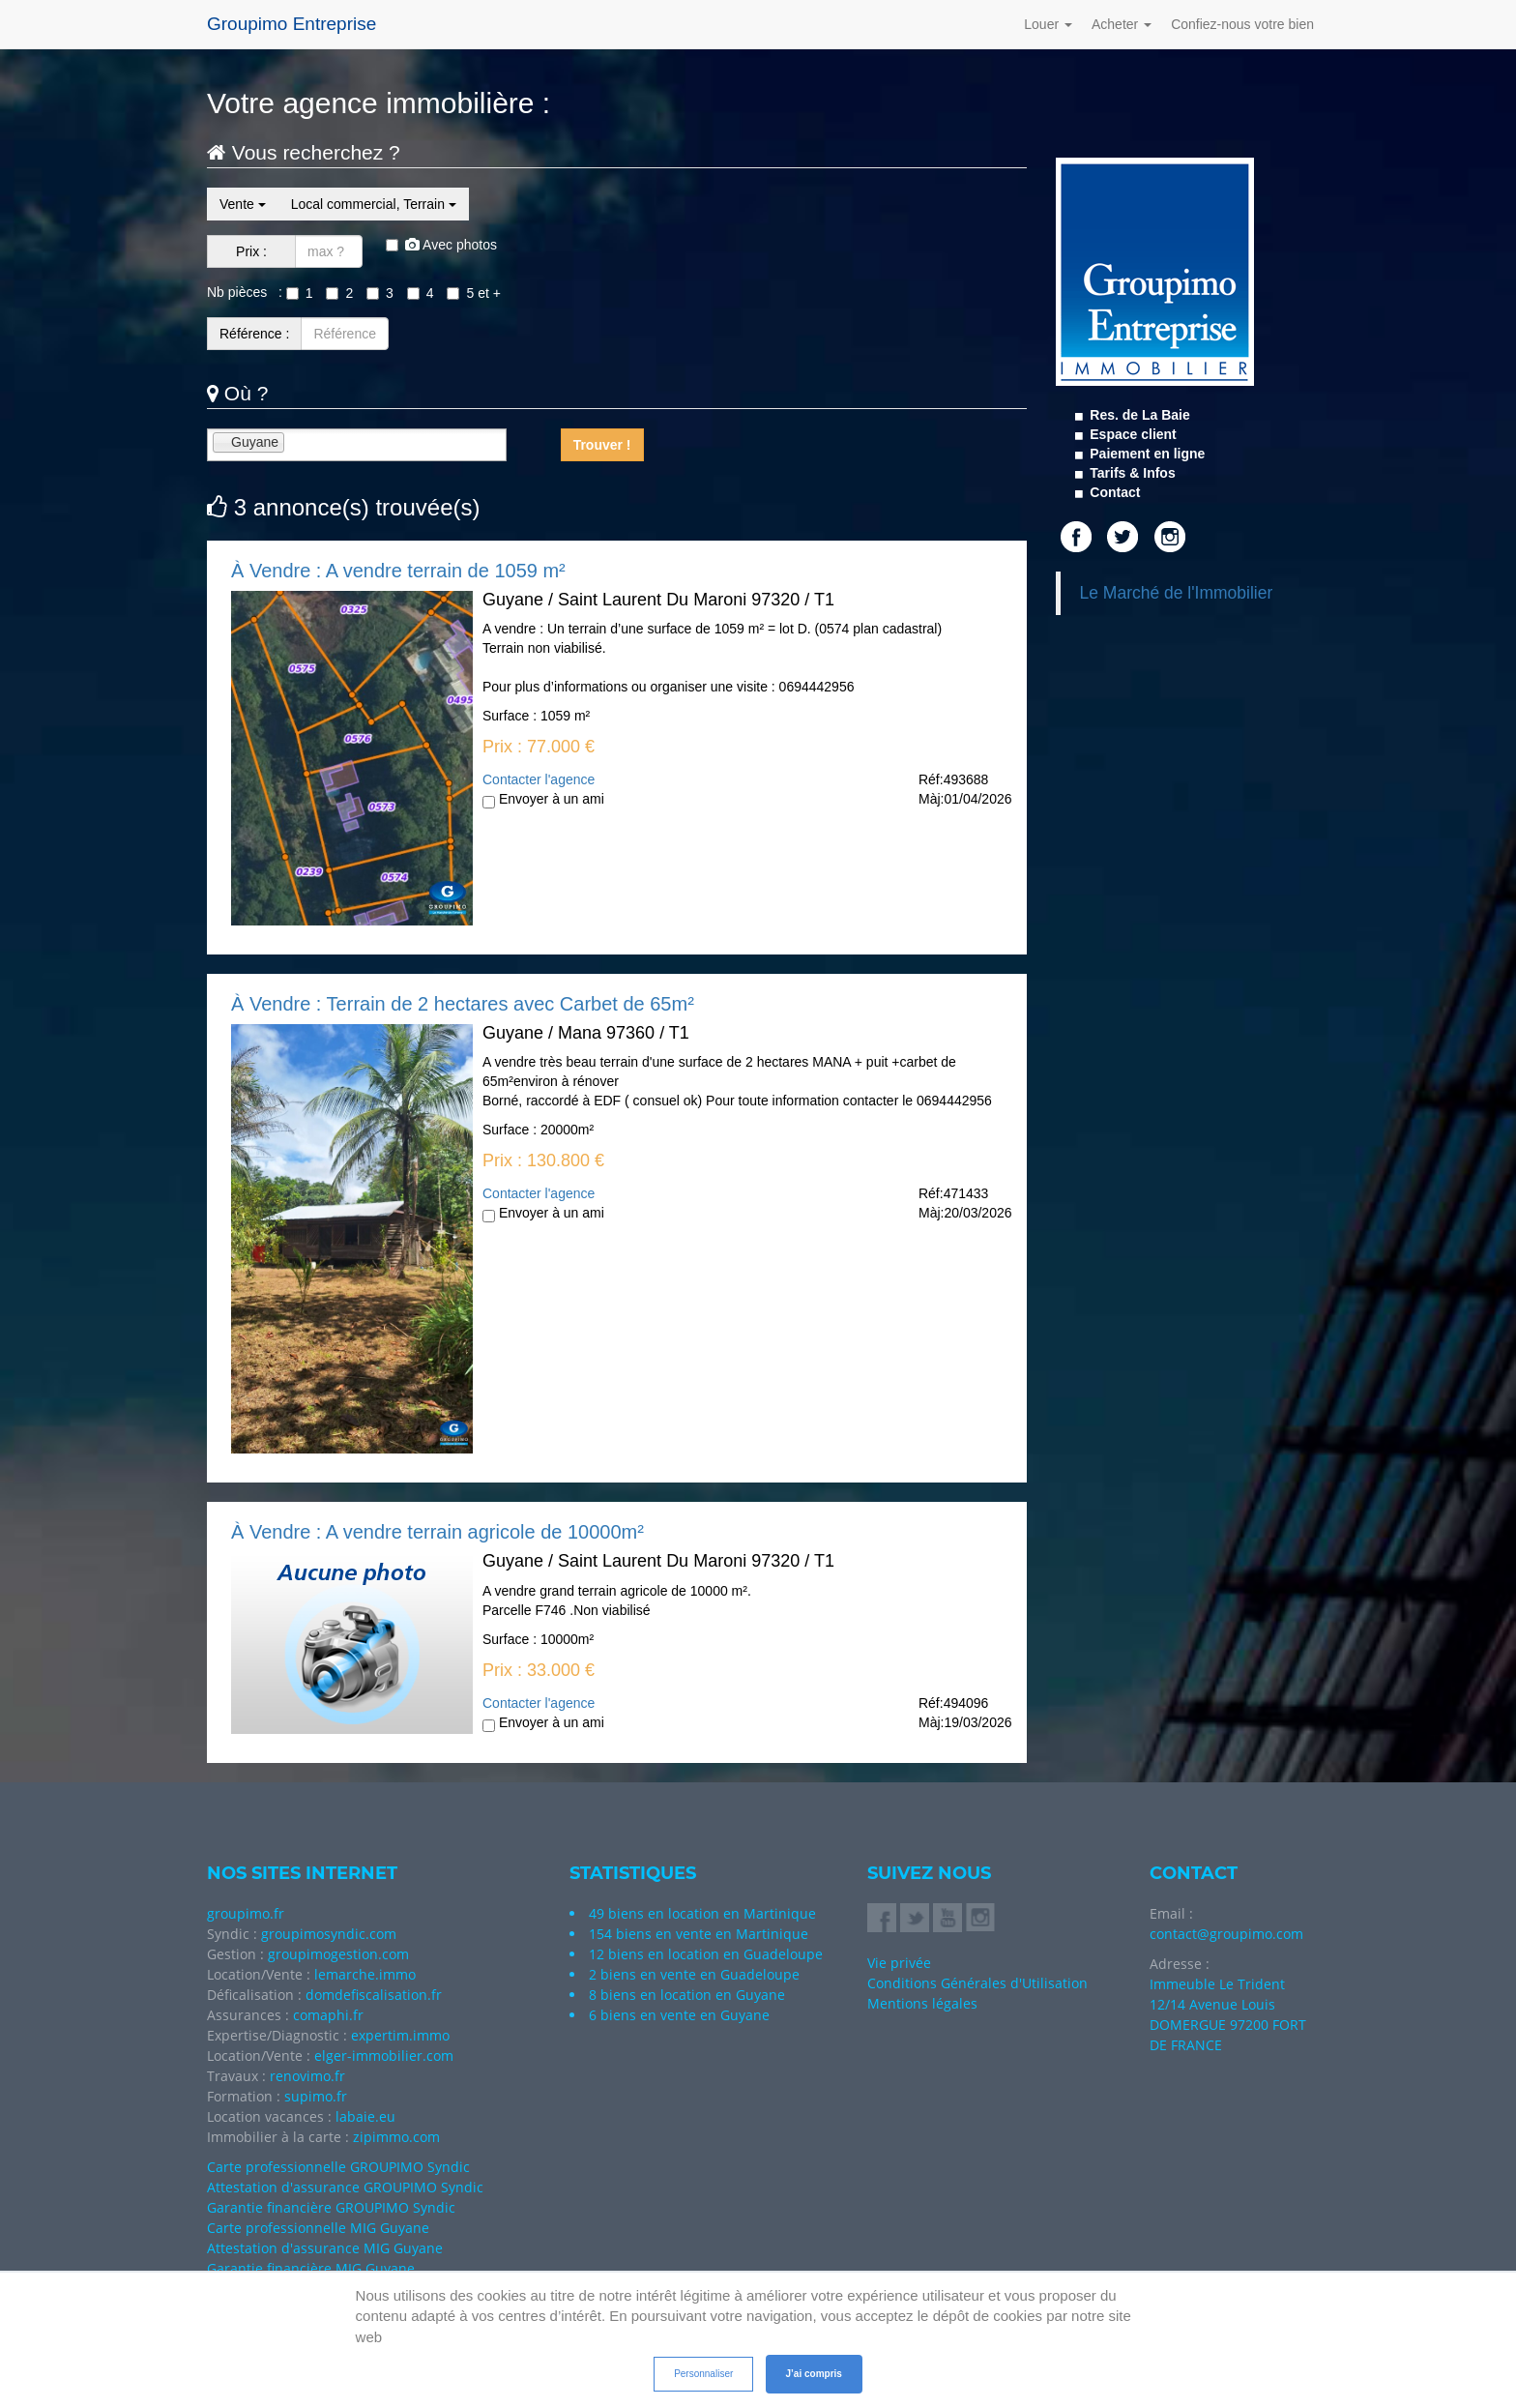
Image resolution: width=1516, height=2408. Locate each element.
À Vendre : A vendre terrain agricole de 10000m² (437, 1531)
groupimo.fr (245, 1913)
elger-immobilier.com (383, 2055)
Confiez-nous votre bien (1242, 24)
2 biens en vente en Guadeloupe (694, 1974)
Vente (242, 204)
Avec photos (441, 244)
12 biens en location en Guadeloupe (706, 1954)
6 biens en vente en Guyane (679, 2015)
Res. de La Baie (1137, 415)
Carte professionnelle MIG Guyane (318, 2227)
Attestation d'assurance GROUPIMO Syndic (345, 2187)
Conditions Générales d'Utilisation (977, 1983)
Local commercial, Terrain (373, 204)
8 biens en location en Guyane (687, 1994)
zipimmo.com (396, 2137)
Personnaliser (703, 2373)
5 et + (473, 293)
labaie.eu (365, 2116)
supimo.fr (315, 2096)
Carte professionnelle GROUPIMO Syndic (338, 2167)
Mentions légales (922, 2003)
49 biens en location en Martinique (702, 1913)
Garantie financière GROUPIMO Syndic (331, 2207)
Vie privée (899, 1962)
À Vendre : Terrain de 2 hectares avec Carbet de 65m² (462, 1003)
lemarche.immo (365, 1974)
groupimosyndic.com (328, 1933)
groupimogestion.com (338, 1954)
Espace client (1131, 434)
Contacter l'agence (538, 779)
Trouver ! (602, 445)
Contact (1113, 492)
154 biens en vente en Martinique (698, 1933)
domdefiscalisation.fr (374, 1994)
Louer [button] (1048, 24)
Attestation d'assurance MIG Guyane (325, 2248)
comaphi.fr (328, 2015)
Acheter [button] (1122, 24)
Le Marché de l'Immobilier (1176, 592)
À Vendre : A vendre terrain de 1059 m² (398, 570)
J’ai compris (814, 2373)
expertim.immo (400, 2035)
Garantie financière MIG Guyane (311, 2268)
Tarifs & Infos (1130, 473)
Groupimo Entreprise (291, 24)
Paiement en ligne (1145, 453)
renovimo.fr (307, 2076)
